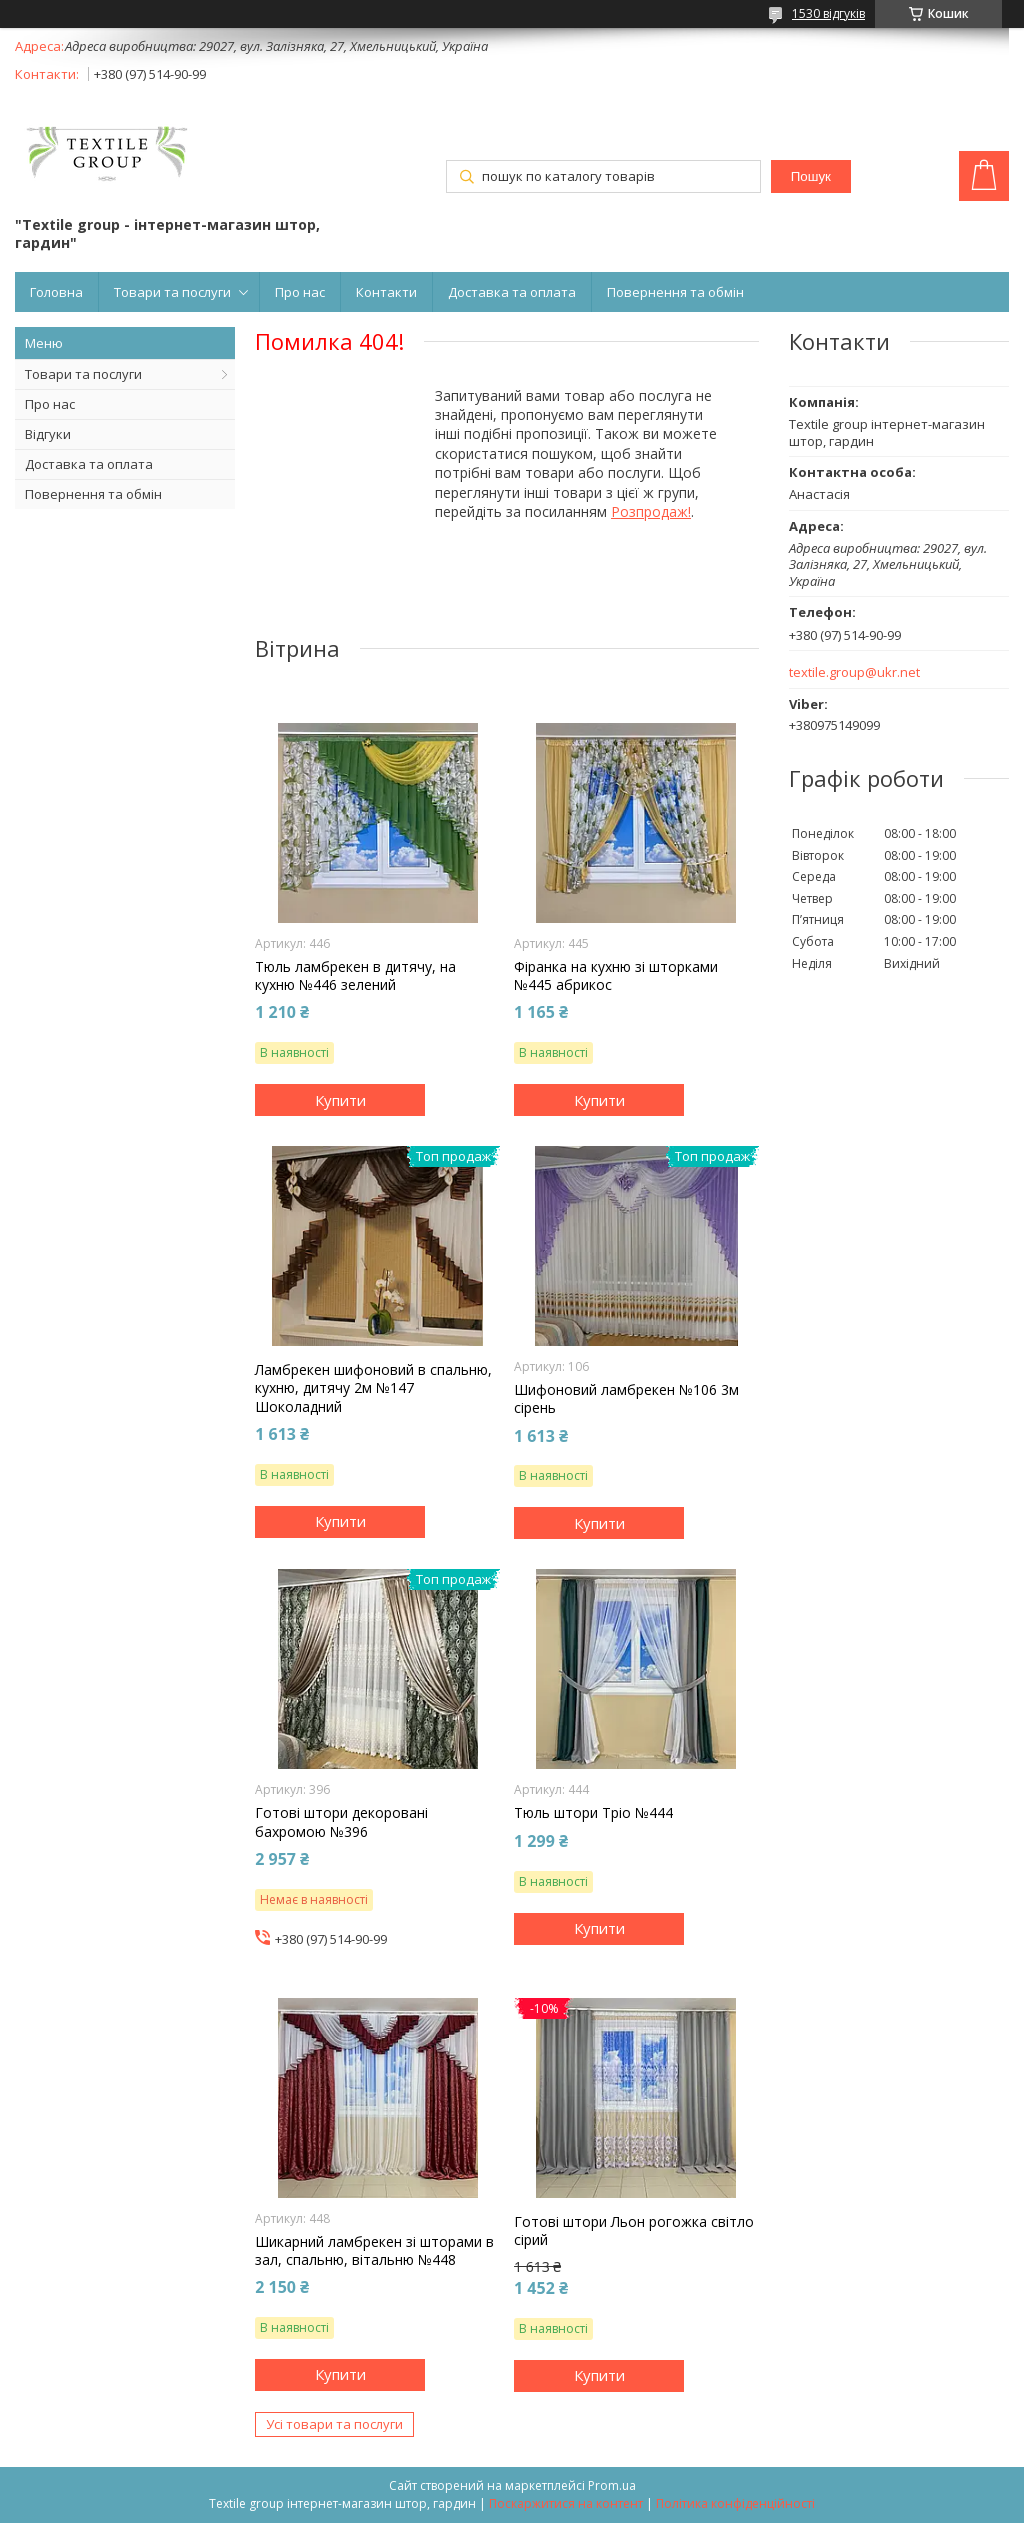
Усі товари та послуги (334, 2424)
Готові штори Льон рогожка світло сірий (634, 2231)
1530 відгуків (828, 13)
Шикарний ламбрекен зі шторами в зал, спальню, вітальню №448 (374, 2251)
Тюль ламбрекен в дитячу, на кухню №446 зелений (355, 976)
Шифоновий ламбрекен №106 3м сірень (626, 1399)
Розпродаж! (651, 511)
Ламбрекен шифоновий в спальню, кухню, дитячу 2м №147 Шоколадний (373, 1388)
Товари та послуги (172, 292)
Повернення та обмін (675, 292)
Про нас (300, 292)
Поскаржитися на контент (566, 2503)
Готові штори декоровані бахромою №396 (341, 1822)
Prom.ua (612, 2485)
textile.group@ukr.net (854, 672)
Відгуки (48, 434)
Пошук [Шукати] (811, 176)
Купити (340, 1100)
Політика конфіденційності (735, 2503)
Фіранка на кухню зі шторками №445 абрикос (616, 976)
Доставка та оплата (512, 292)
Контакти (386, 292)
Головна (56, 292)
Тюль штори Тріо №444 (593, 1813)
